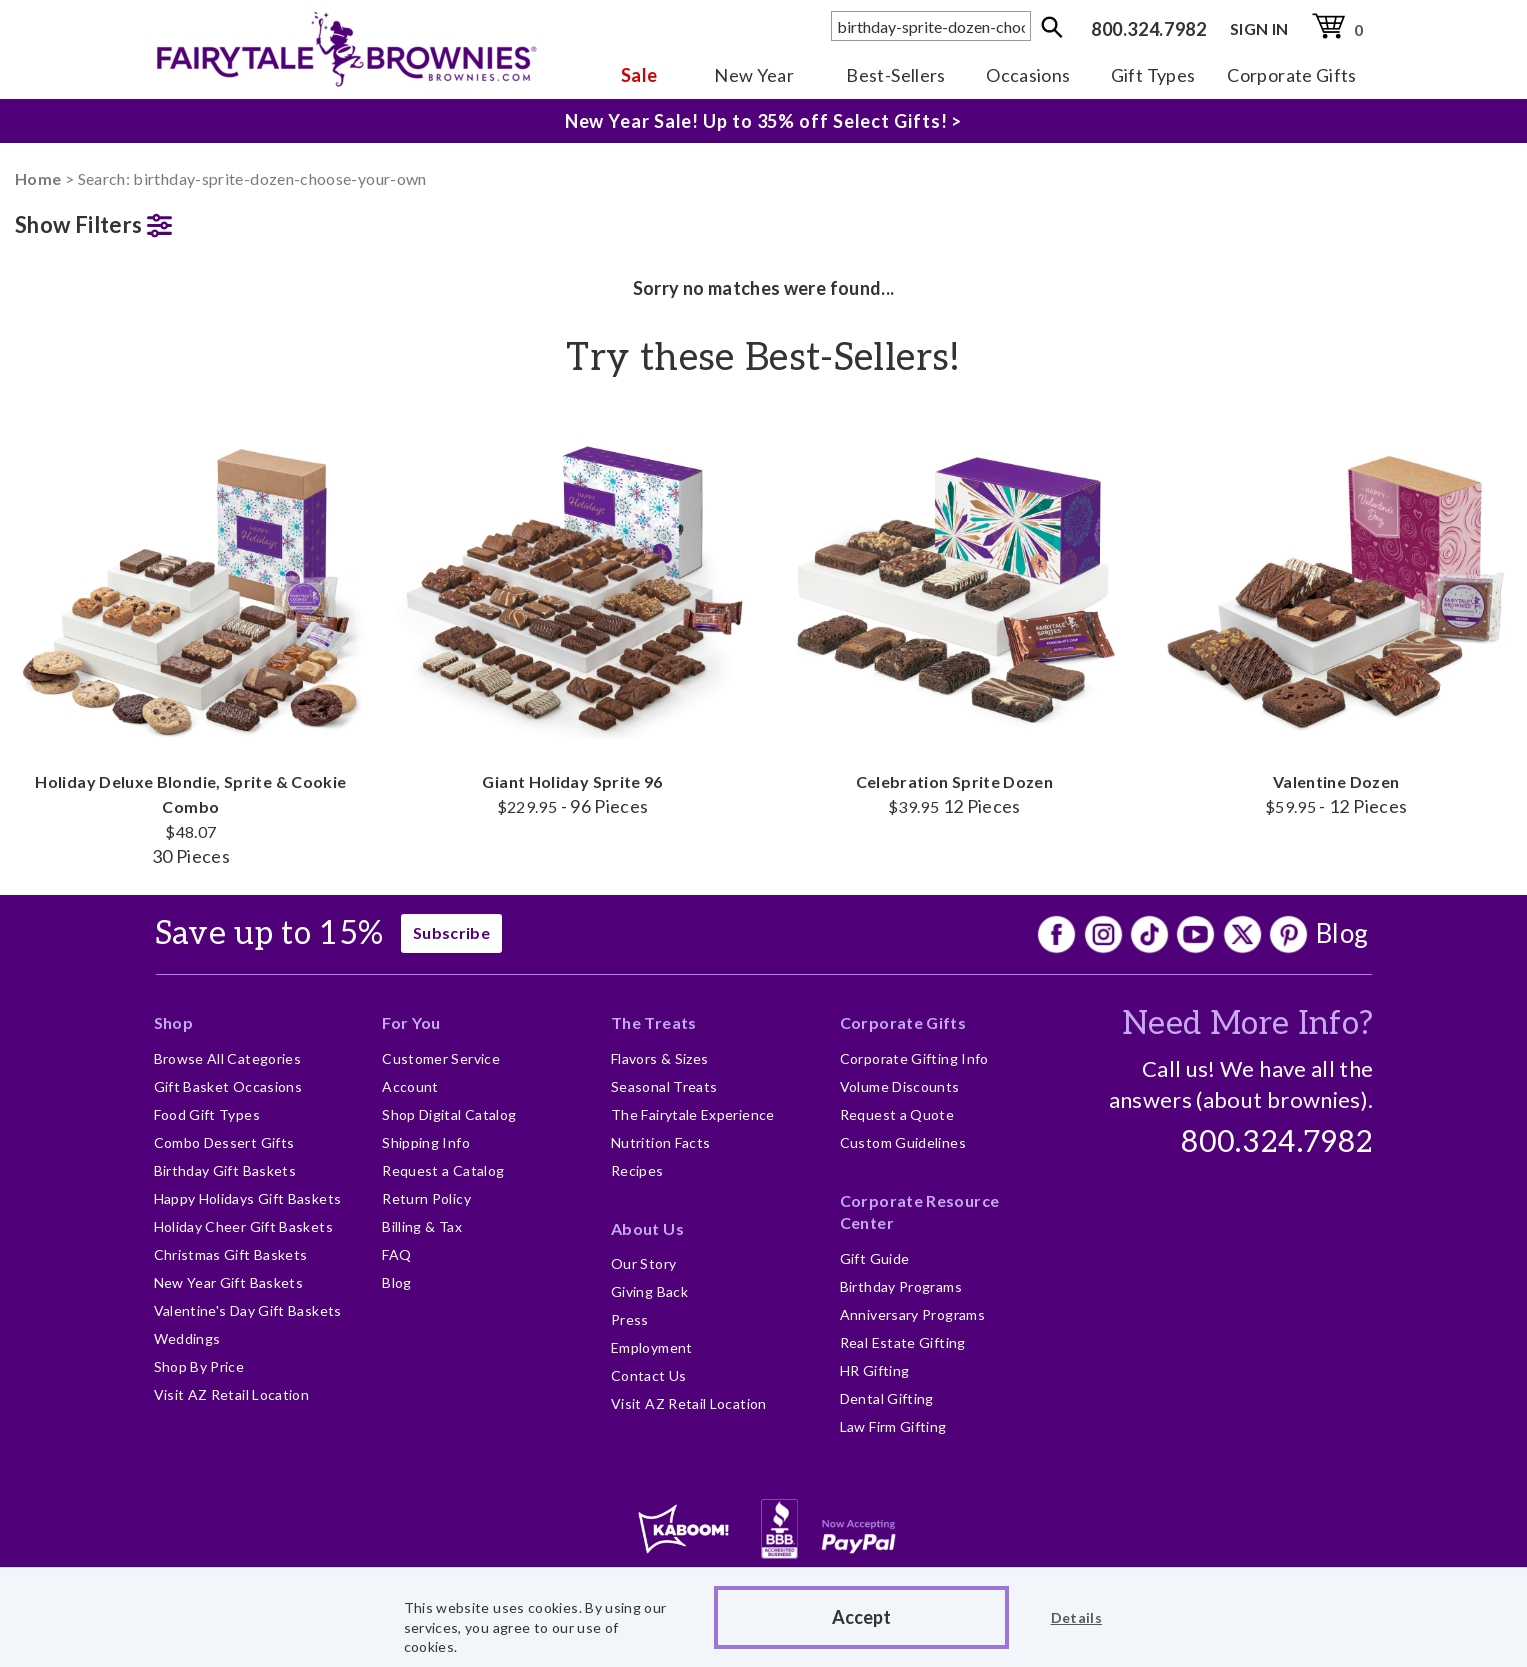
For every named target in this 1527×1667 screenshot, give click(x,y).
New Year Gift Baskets (229, 1282)
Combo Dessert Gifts (224, 1142)
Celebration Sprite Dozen (955, 614)
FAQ (396, 1254)
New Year (754, 75)
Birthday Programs (901, 1286)
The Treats (654, 1022)
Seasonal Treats (664, 1086)
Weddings (187, 1338)
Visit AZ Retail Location (232, 1394)
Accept (861, 1617)
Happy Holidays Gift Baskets (248, 1198)
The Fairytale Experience (693, 1114)
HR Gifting (875, 1370)
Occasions (1028, 75)
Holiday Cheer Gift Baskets (243, 1226)
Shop (173, 1022)
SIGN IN (1259, 28)
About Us (647, 1228)
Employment (652, 1347)
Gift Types (1153, 75)
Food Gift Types (207, 1114)
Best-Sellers (895, 75)
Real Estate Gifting (903, 1342)
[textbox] (931, 26)
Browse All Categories (228, 1058)
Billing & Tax (422, 1226)
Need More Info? (1247, 1024)
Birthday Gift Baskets (225, 1170)
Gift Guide (875, 1258)
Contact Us (649, 1375)
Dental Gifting (887, 1398)
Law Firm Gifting (893, 1426)
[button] (191, 220)
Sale (639, 75)
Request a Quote (897, 1114)
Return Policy (426, 1198)
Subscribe (451, 932)
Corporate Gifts (1291, 75)
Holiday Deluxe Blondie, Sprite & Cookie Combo (191, 639)
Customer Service (441, 1058)
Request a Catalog (443, 1170)
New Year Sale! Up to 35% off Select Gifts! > (764, 117)
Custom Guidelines (903, 1142)
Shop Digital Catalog (449, 1114)
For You (411, 1022)
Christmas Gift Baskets (231, 1254)
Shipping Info (426, 1142)
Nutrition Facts (660, 1142)
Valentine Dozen (1336, 614)
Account (410, 1086)
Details (1077, 1617)
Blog (1342, 933)
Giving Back (649, 1291)
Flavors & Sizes (659, 1058)
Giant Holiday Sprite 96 (573, 614)
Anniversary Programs (912, 1314)
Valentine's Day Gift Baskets (248, 1310)
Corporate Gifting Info (914, 1058)
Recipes (637, 1170)
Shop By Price (199, 1366)
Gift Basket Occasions (228, 1086)
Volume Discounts (900, 1086)
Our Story (643, 1263)
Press (630, 1319)
